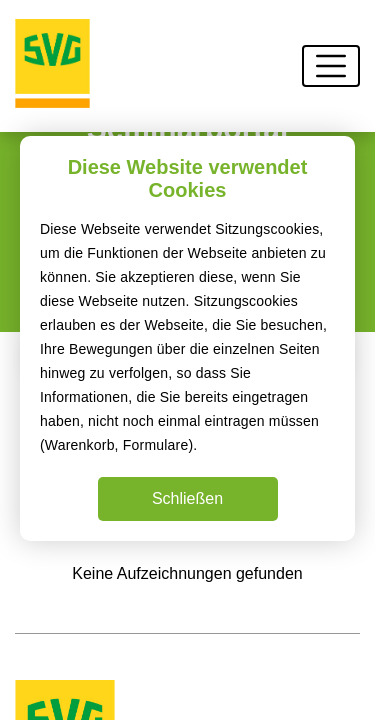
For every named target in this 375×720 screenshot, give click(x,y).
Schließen (187, 498)
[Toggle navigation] (331, 66)
